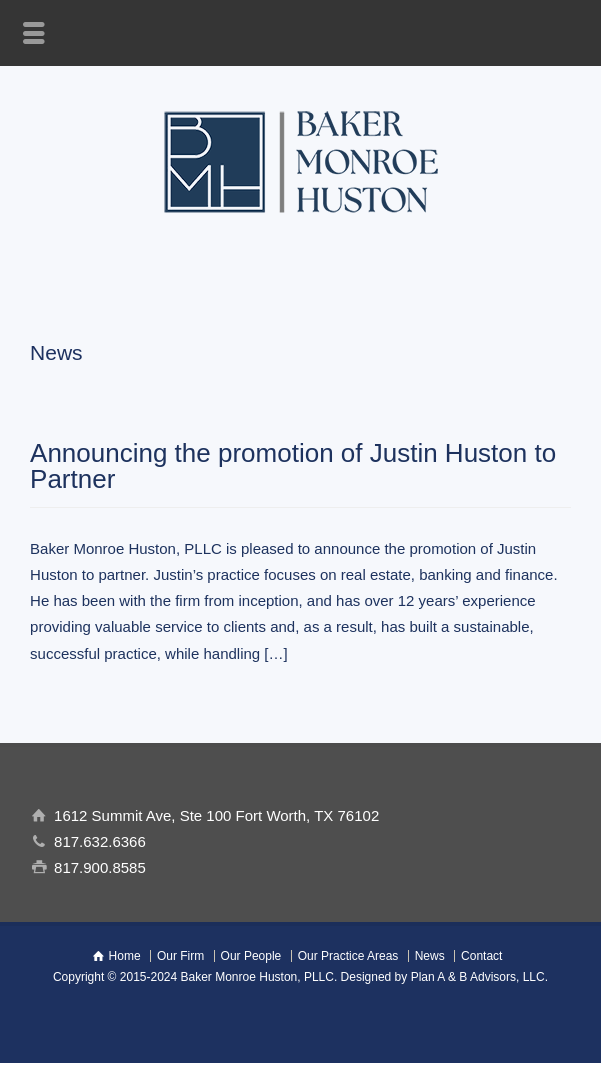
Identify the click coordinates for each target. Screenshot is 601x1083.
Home (125, 956)
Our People (251, 956)
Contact (481, 956)
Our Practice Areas (348, 956)
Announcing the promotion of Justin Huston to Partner (293, 466)
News (430, 956)
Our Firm (180, 956)
